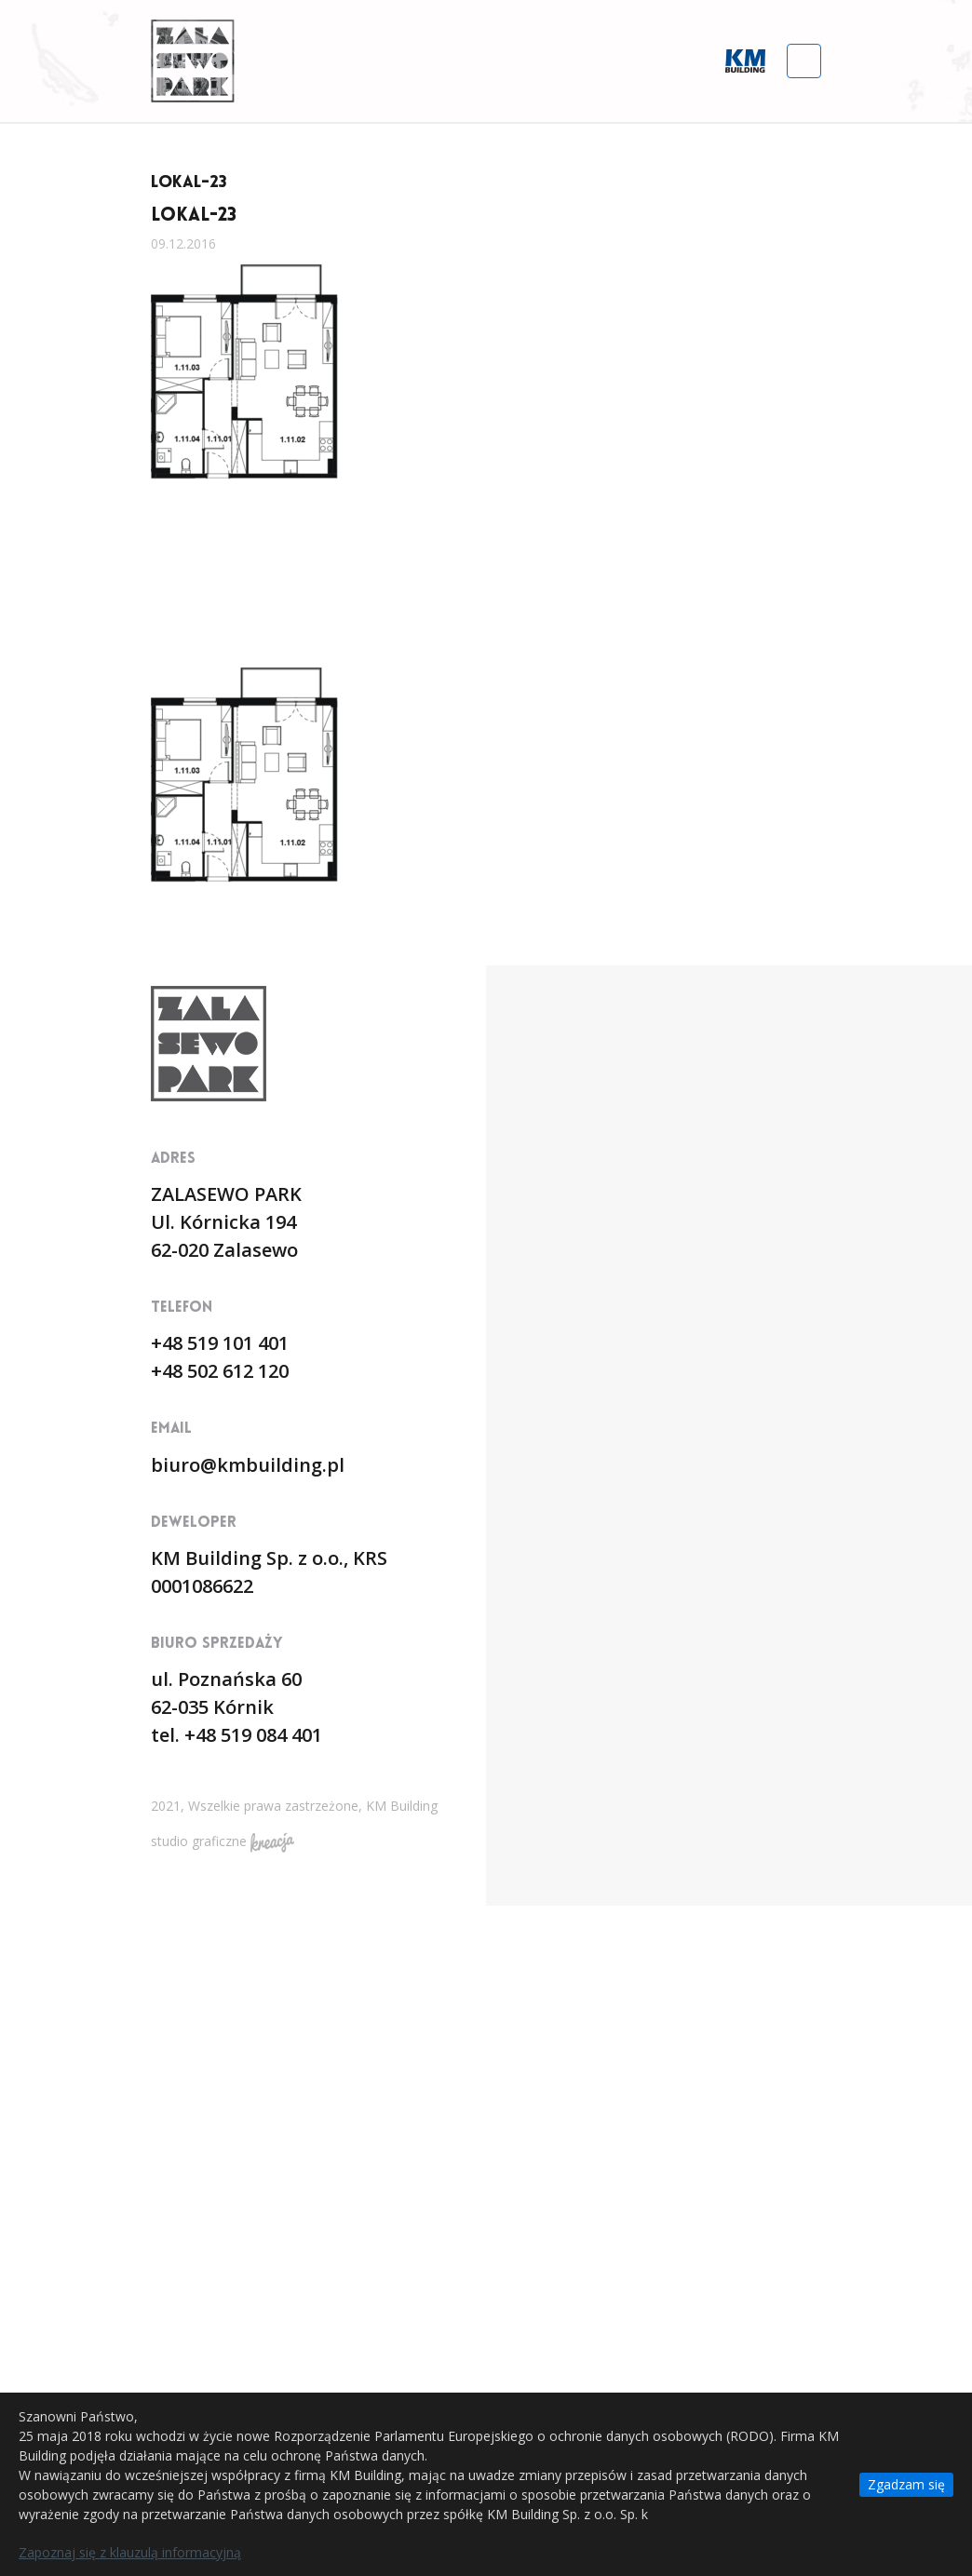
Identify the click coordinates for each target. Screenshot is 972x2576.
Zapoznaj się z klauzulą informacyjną (130, 2552)
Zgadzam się (906, 2484)
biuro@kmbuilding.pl (247, 1464)
